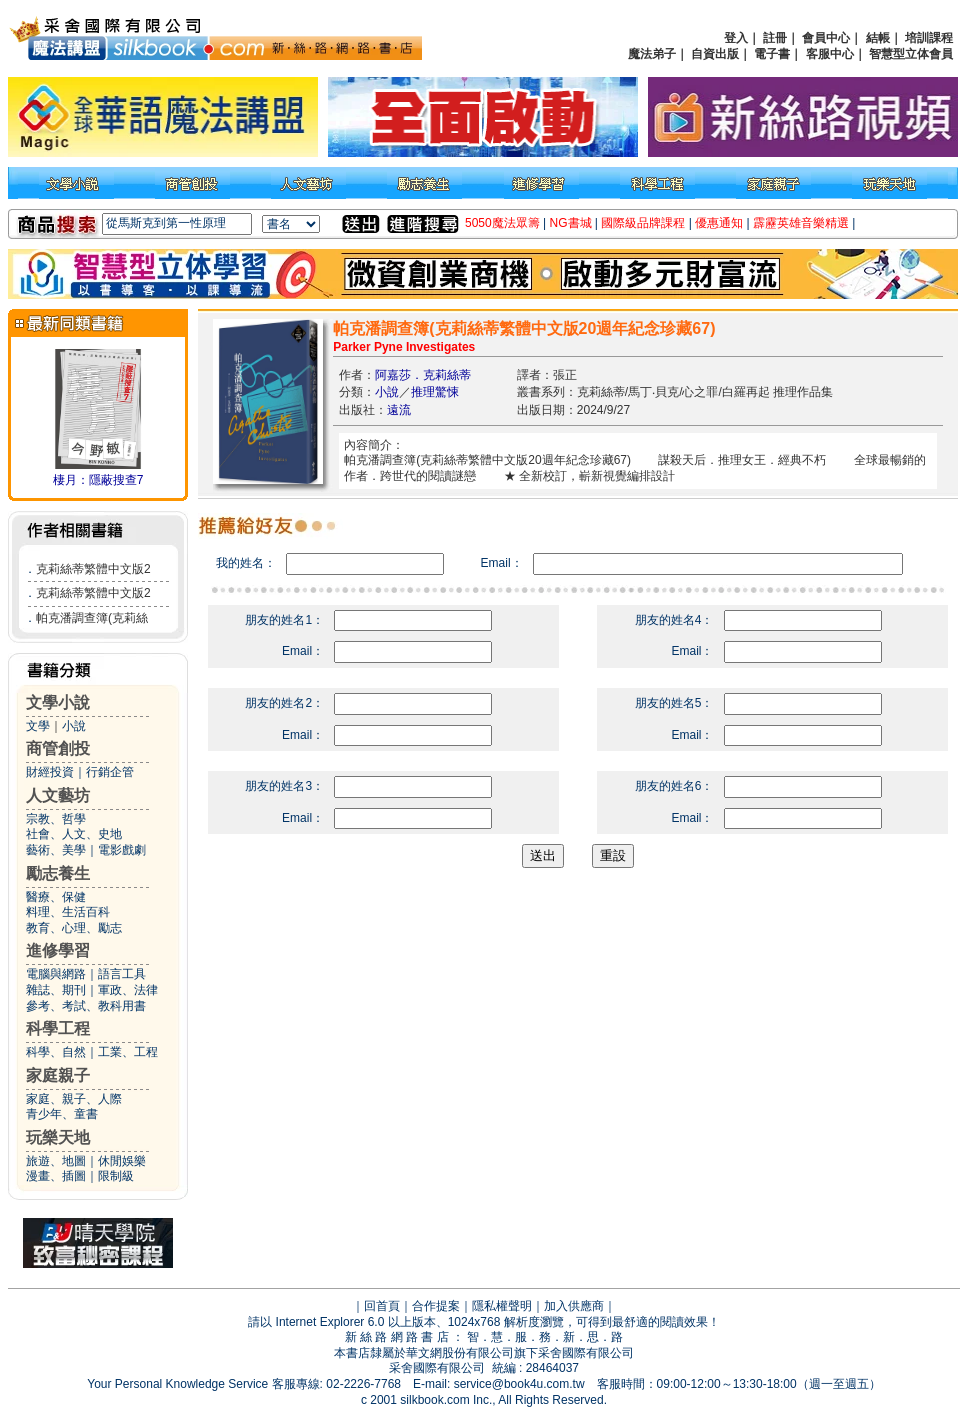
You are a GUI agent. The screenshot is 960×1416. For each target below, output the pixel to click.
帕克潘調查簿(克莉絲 (92, 618)
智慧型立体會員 (911, 54)
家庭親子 (58, 1075)
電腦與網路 (56, 974)
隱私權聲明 (502, 1306)
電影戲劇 (122, 850)
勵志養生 (58, 873)
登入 (736, 38)
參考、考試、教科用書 (86, 1006)
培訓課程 (929, 38)
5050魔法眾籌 (502, 223)
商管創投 (58, 748)
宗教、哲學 (56, 819)
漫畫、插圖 (56, 1176)
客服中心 (830, 54)
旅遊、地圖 (56, 1161)
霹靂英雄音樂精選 (801, 223)
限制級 (116, 1176)
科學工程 (58, 1028)
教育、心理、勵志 (74, 928)
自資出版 (715, 54)
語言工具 (122, 974)
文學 (38, 726)
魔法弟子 (652, 54)
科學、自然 (56, 1052)
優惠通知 (719, 223)
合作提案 (436, 1306)
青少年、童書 (62, 1114)
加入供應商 (574, 1306)
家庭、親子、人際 (74, 1099)
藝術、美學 (56, 850)
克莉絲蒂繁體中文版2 (93, 569)
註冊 (775, 38)
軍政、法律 (128, 990)
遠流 (399, 410)
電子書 (772, 54)
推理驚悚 (435, 392)
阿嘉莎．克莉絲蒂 (423, 375)
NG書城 (571, 223)
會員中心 (826, 38)
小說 (74, 726)
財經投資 (50, 772)
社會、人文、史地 (74, 834)
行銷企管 (110, 772)
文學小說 (58, 702)
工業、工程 (128, 1052)
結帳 (878, 38)
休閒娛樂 (122, 1161)
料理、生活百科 (68, 912)
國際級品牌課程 (643, 223)
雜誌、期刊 (56, 990)
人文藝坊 (58, 795)
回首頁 (382, 1306)
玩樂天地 (58, 1137)
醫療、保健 (56, 897)
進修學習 (58, 950)
